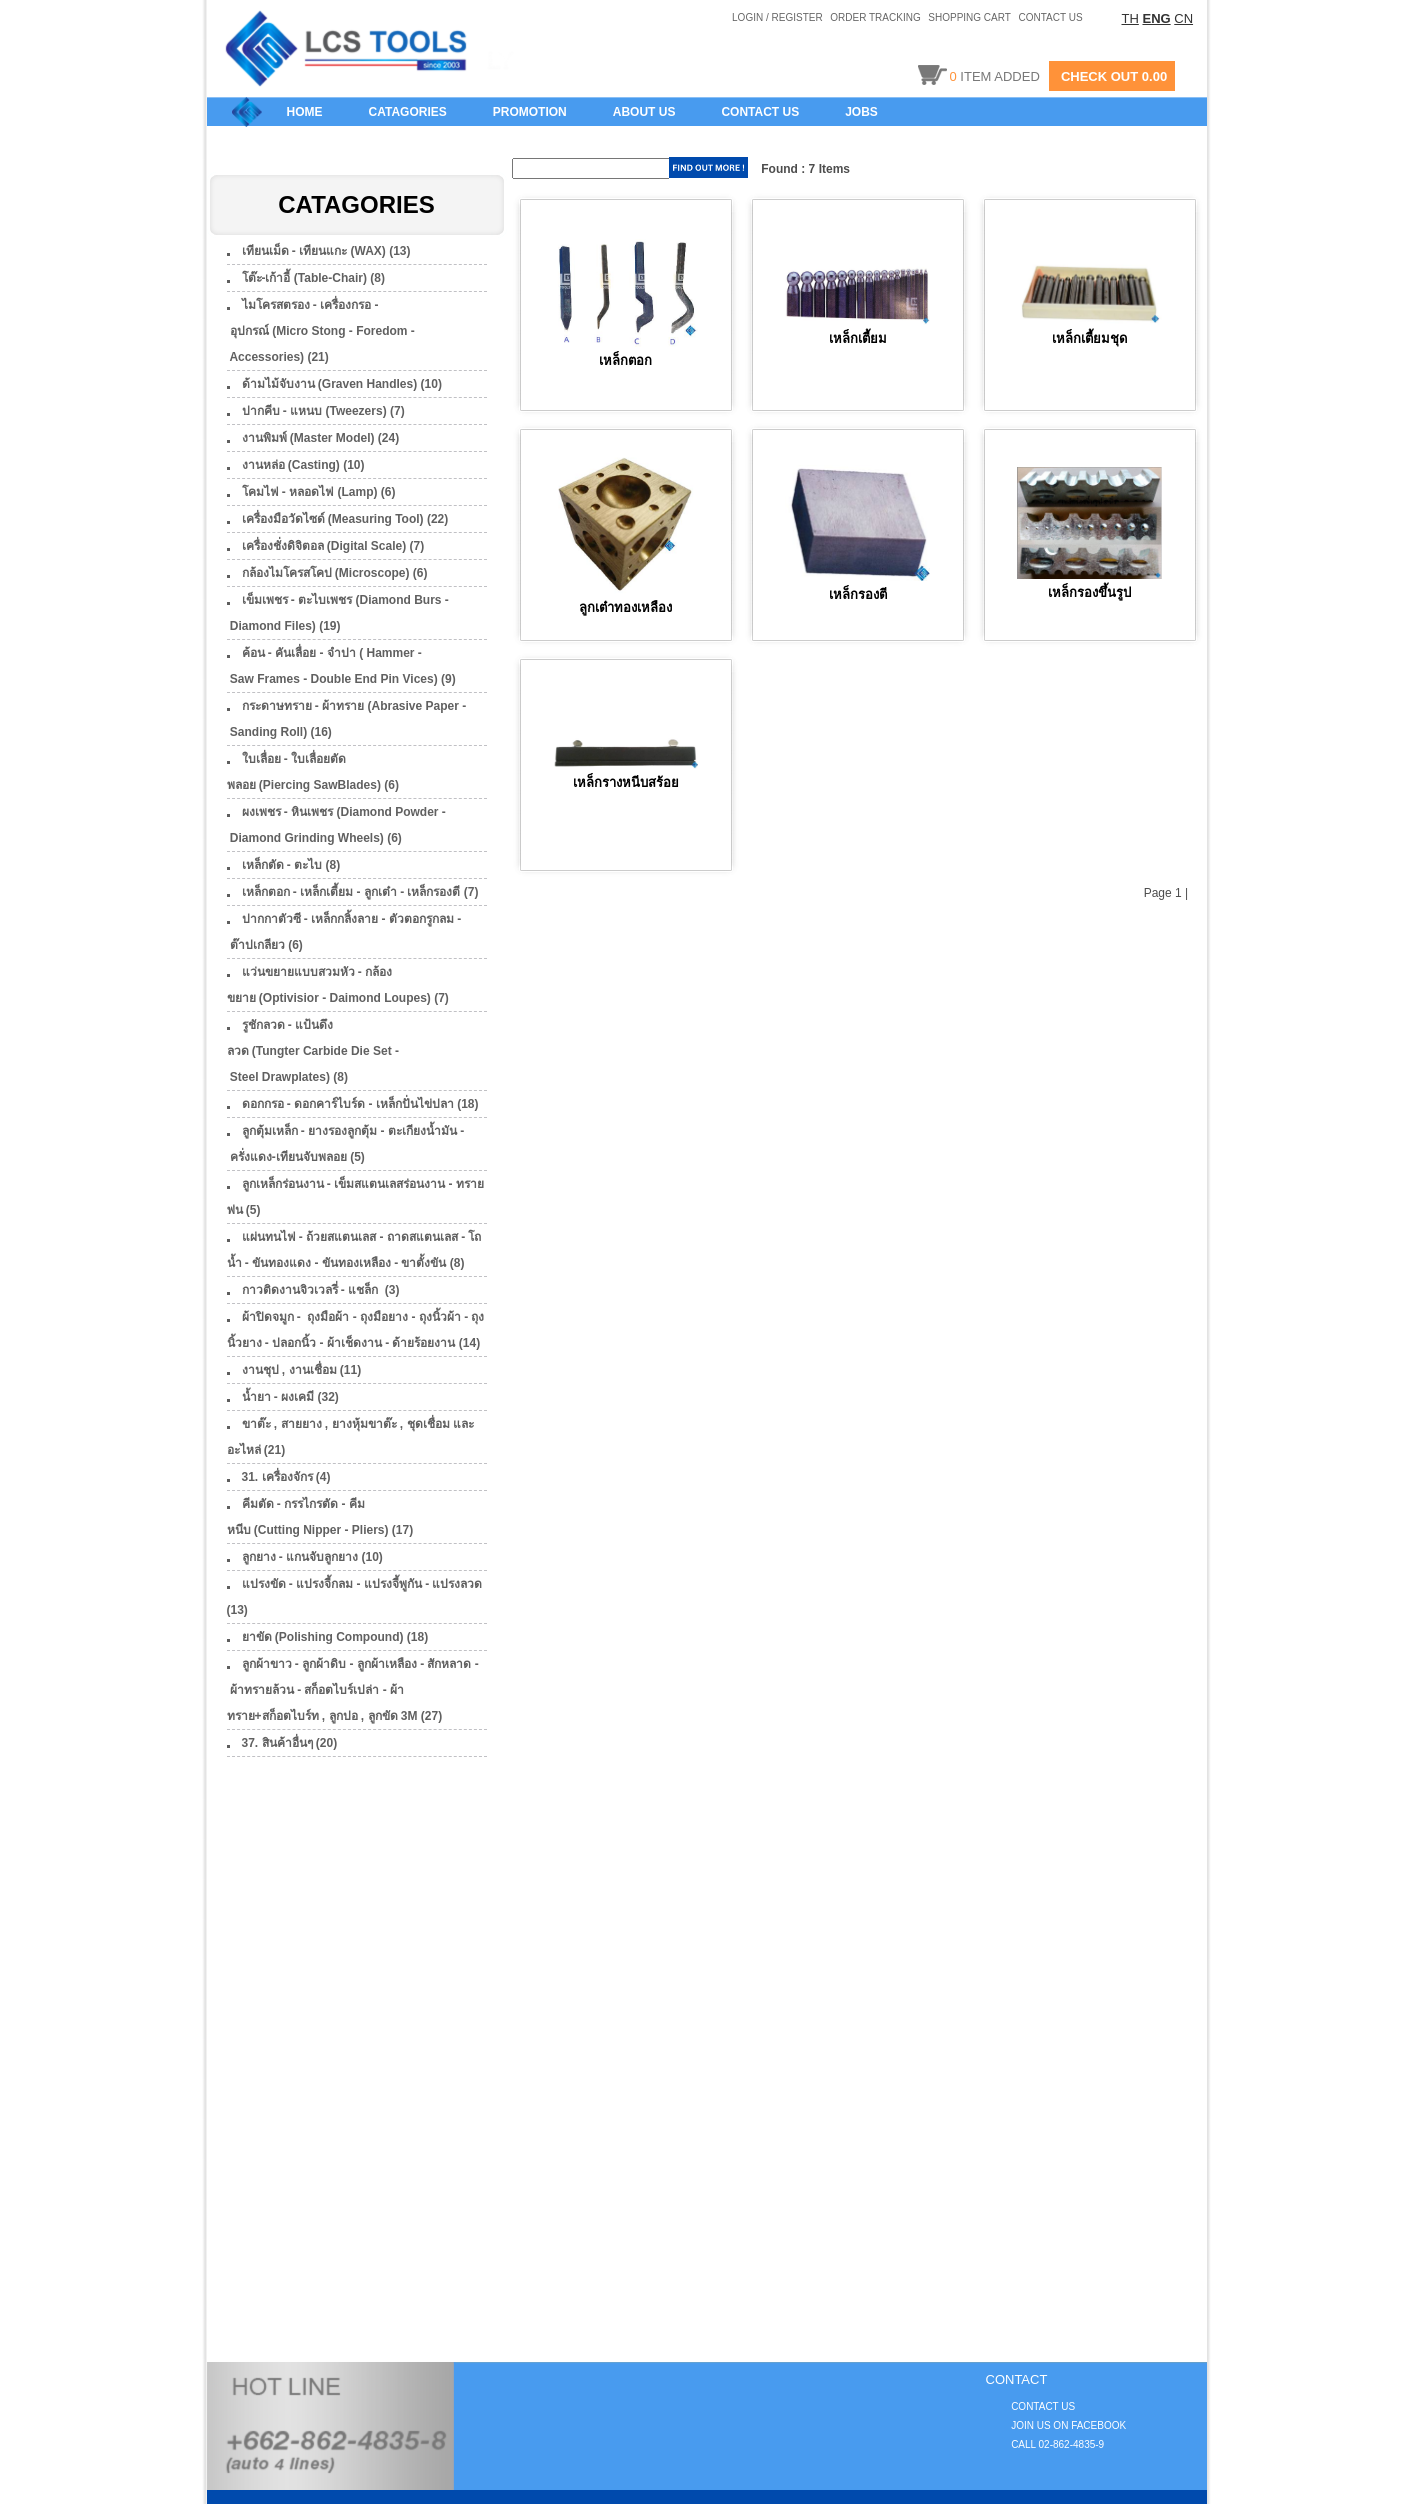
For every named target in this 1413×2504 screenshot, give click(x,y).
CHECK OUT (1099, 76)
